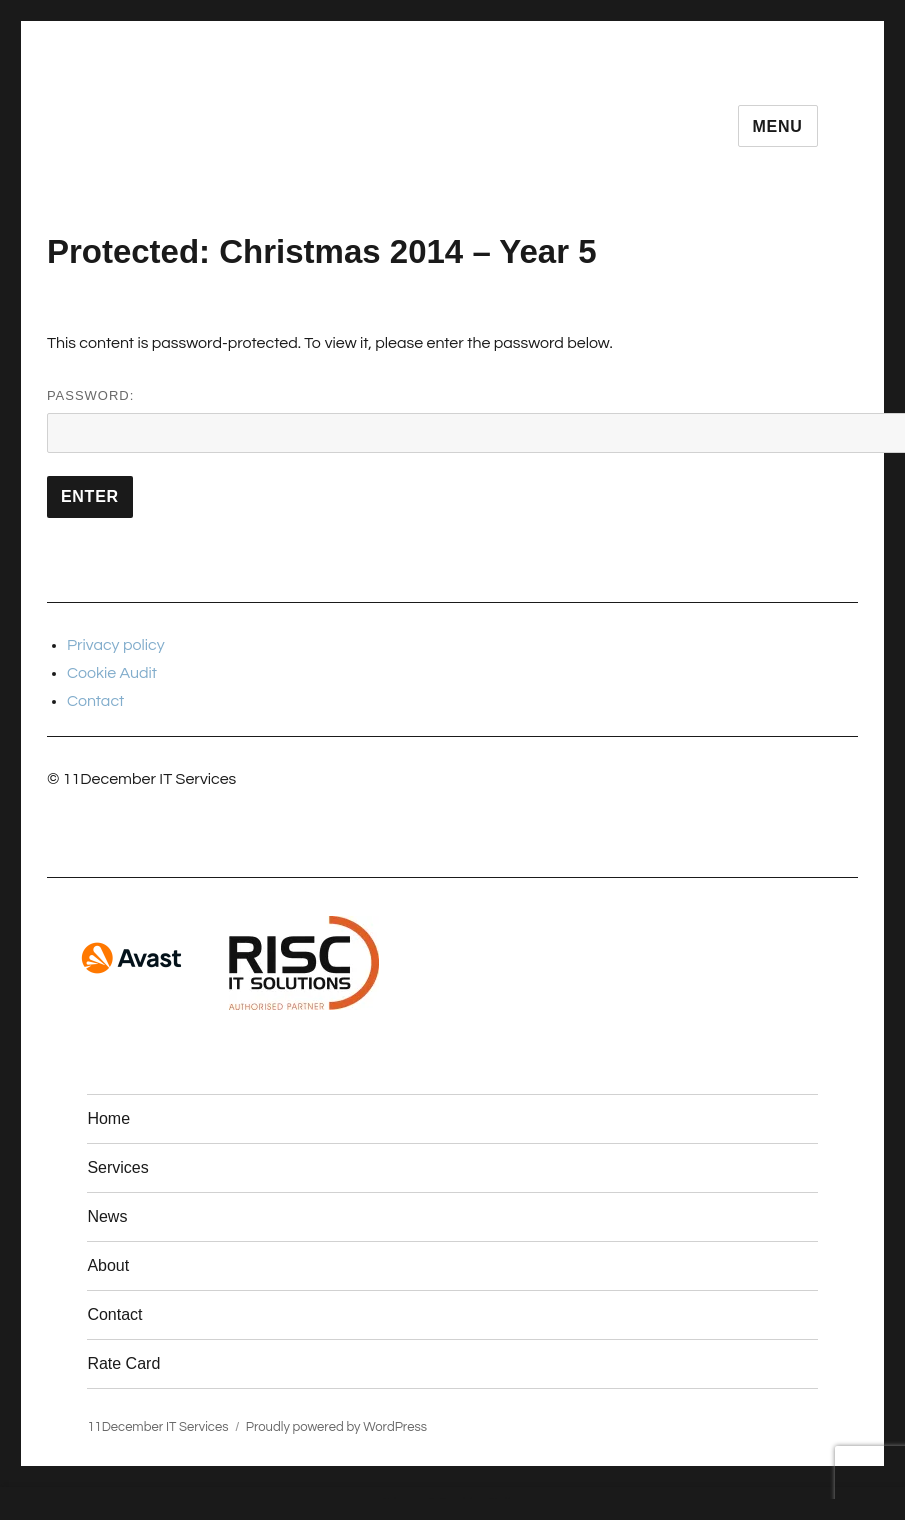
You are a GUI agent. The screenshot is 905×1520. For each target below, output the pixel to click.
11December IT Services (157, 1427)
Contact (95, 701)
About (108, 1265)
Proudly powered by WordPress (336, 1427)
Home (108, 1118)
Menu (778, 126)
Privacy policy (116, 645)
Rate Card (123, 1363)
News (107, 1216)
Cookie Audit (112, 673)
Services (117, 1167)
